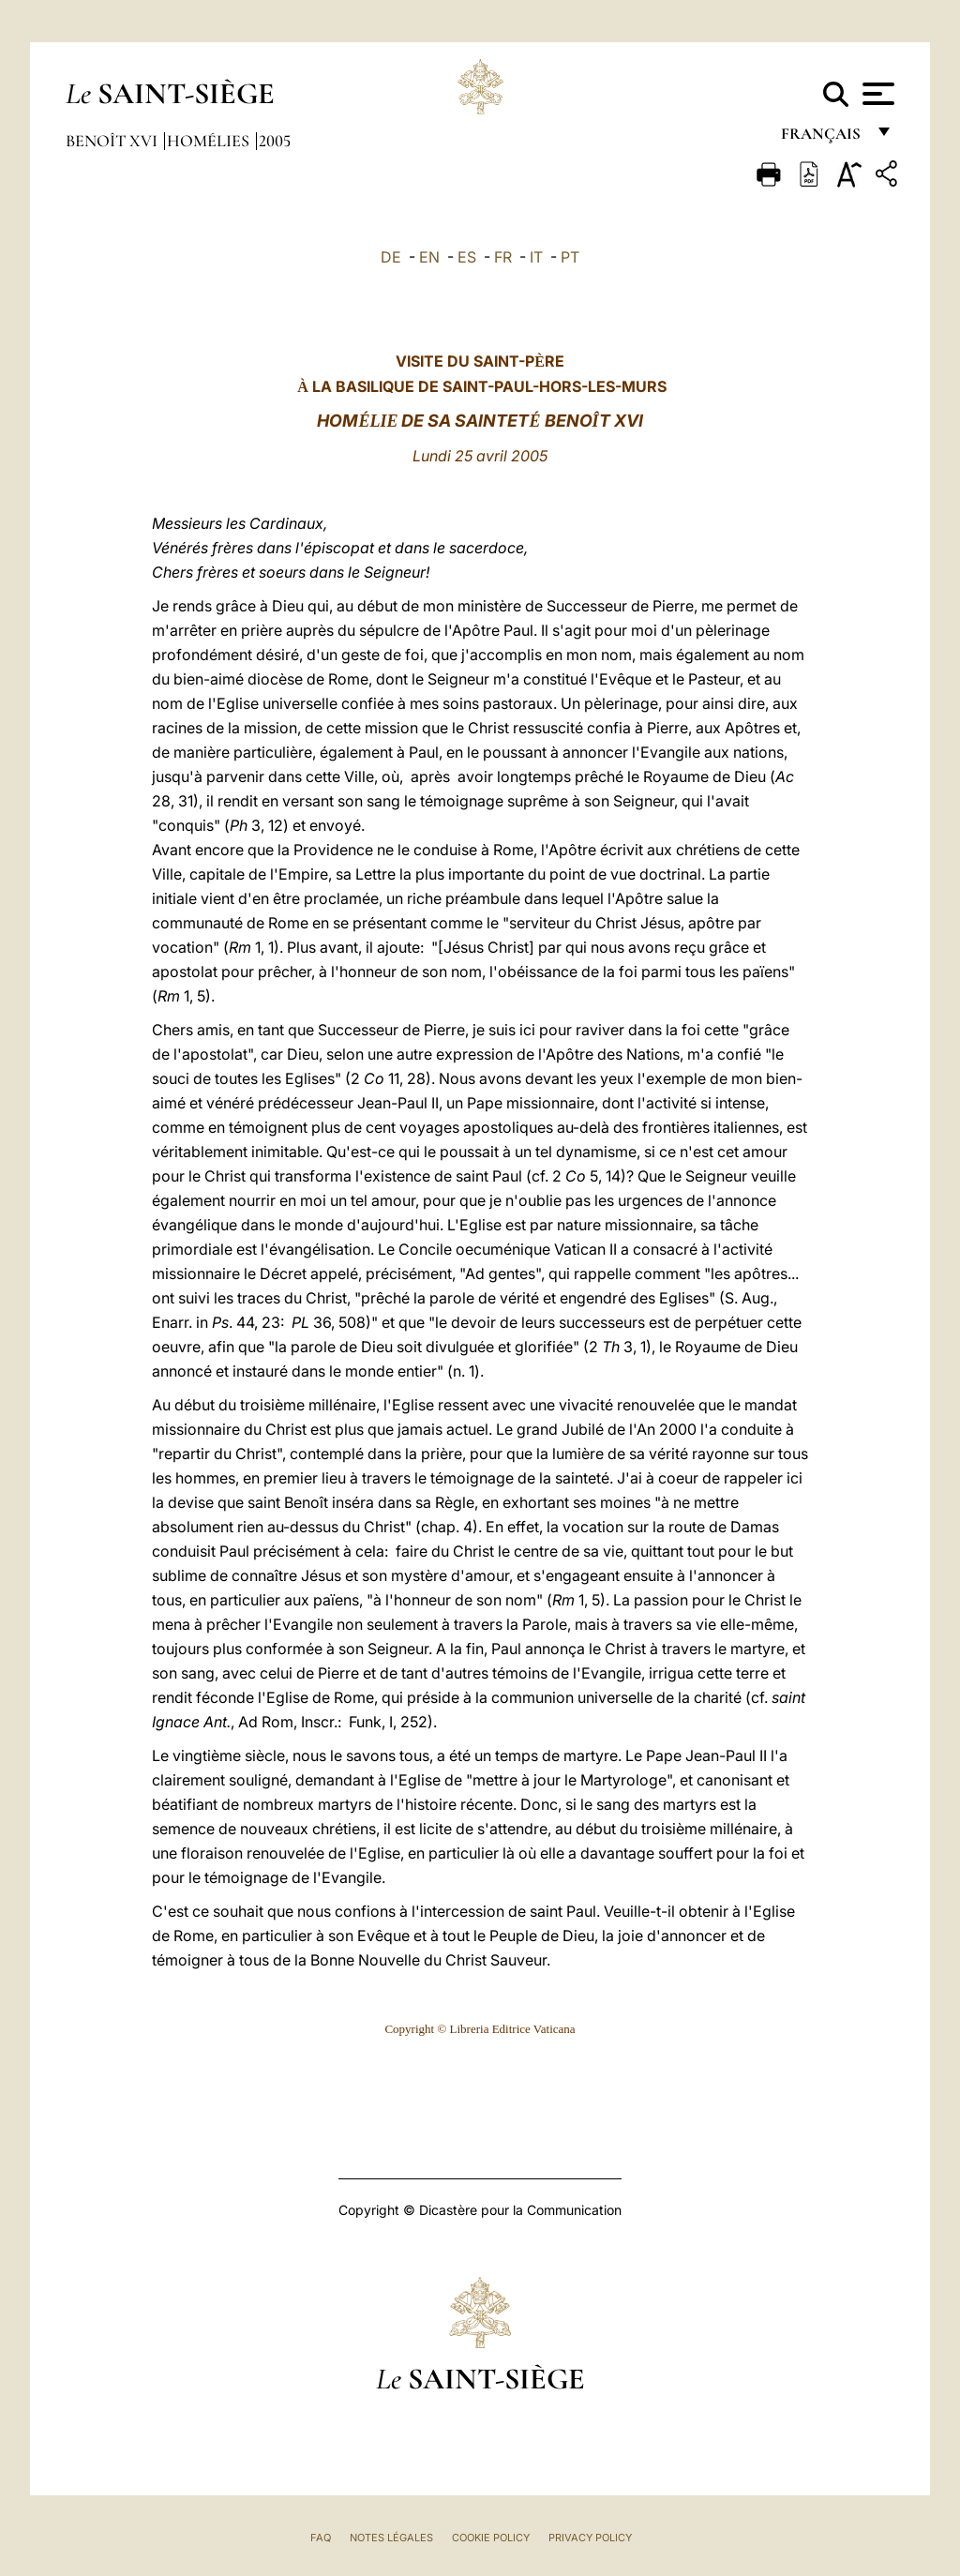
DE (391, 257)
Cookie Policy (491, 2537)
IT (536, 257)
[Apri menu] (876, 94)
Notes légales (391, 2537)
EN (429, 257)
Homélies (210, 140)
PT (570, 257)
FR (503, 257)
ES (467, 257)
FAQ (320, 2537)
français (822, 138)
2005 (275, 140)
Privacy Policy (590, 2537)
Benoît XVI (113, 140)
